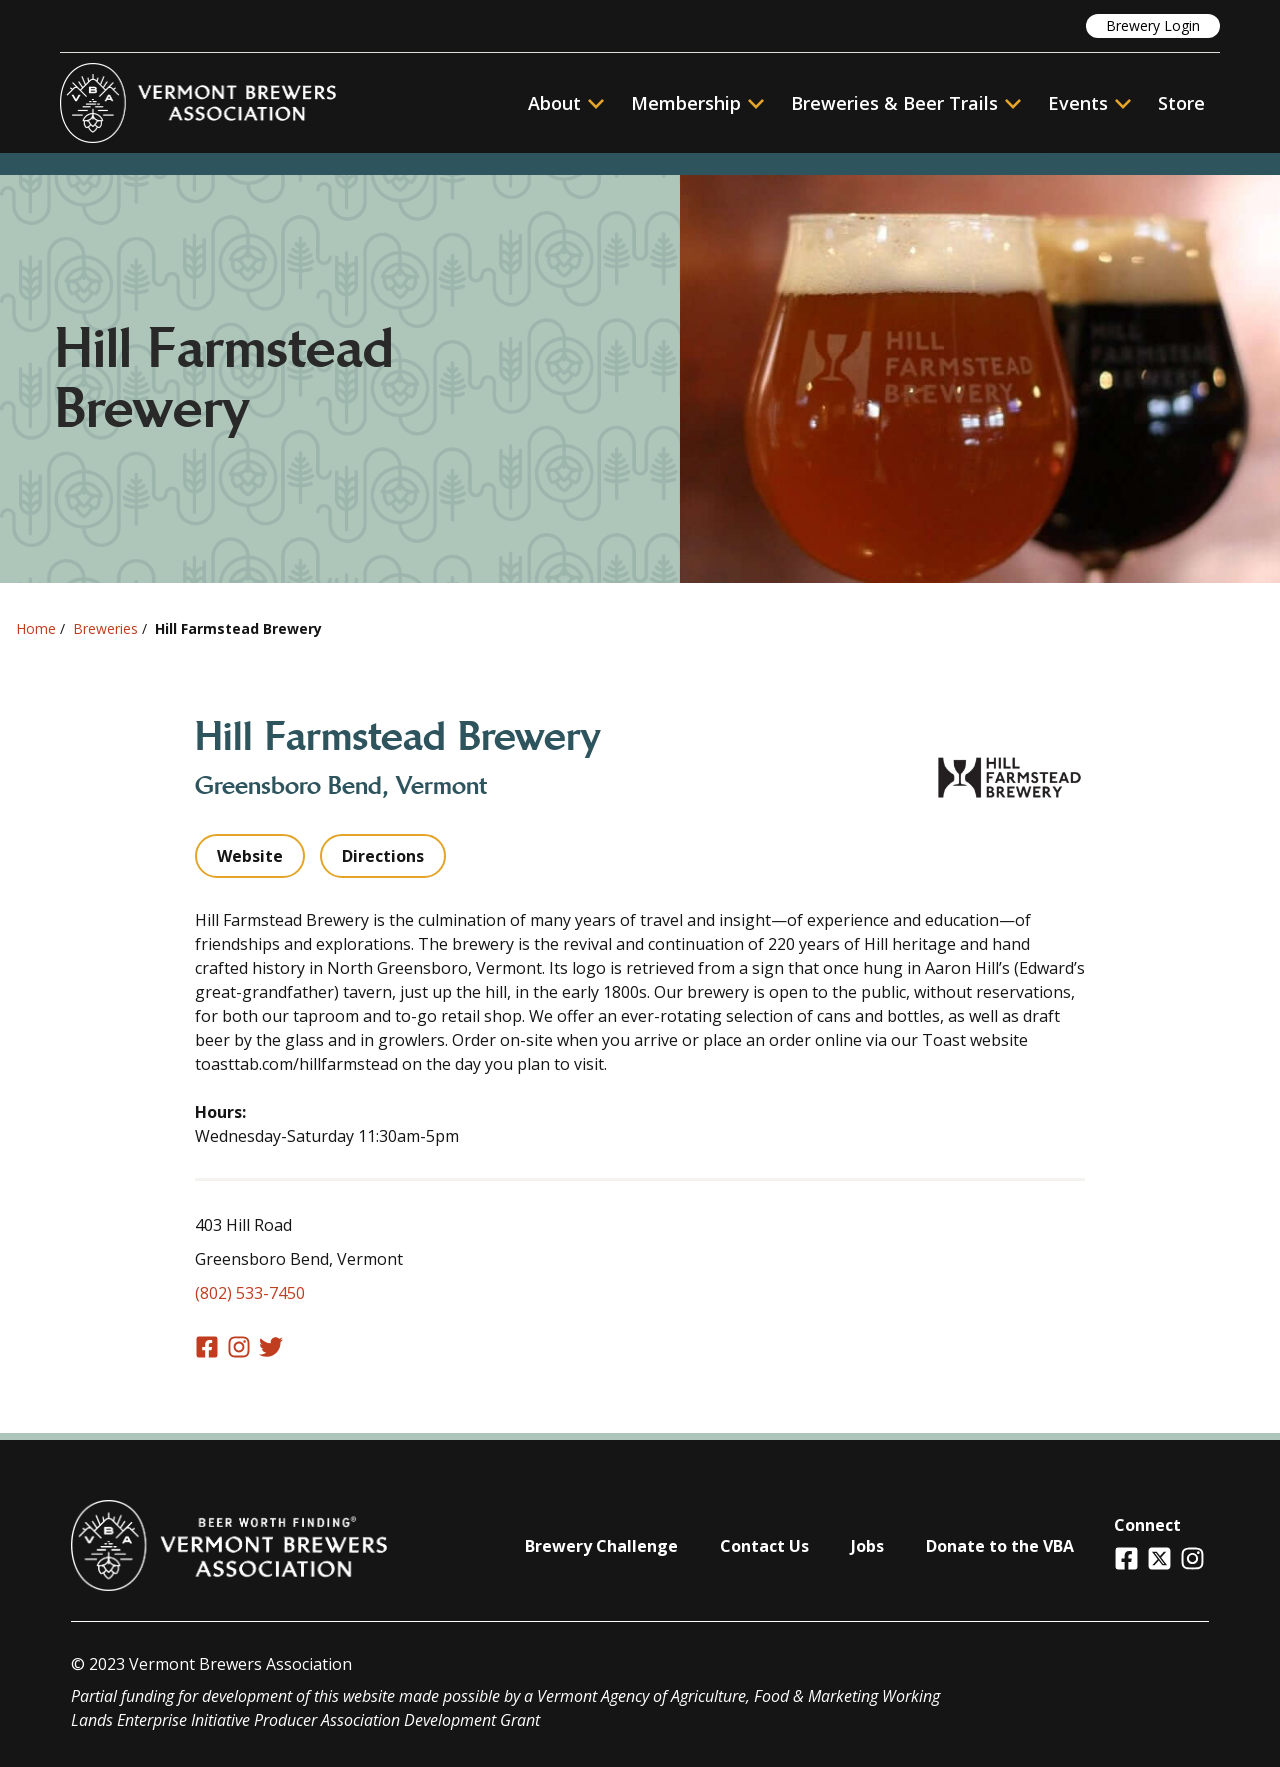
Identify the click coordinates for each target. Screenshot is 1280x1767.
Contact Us (764, 1546)
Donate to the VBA (1000, 1546)
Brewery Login (1153, 25)
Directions (383, 856)
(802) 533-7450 (250, 1293)
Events (1078, 103)
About (566, 103)
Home (36, 628)
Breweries (105, 628)
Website (250, 856)
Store (1181, 103)
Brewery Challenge (601, 1546)
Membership (686, 103)
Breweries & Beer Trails (906, 103)
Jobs (867, 1546)
